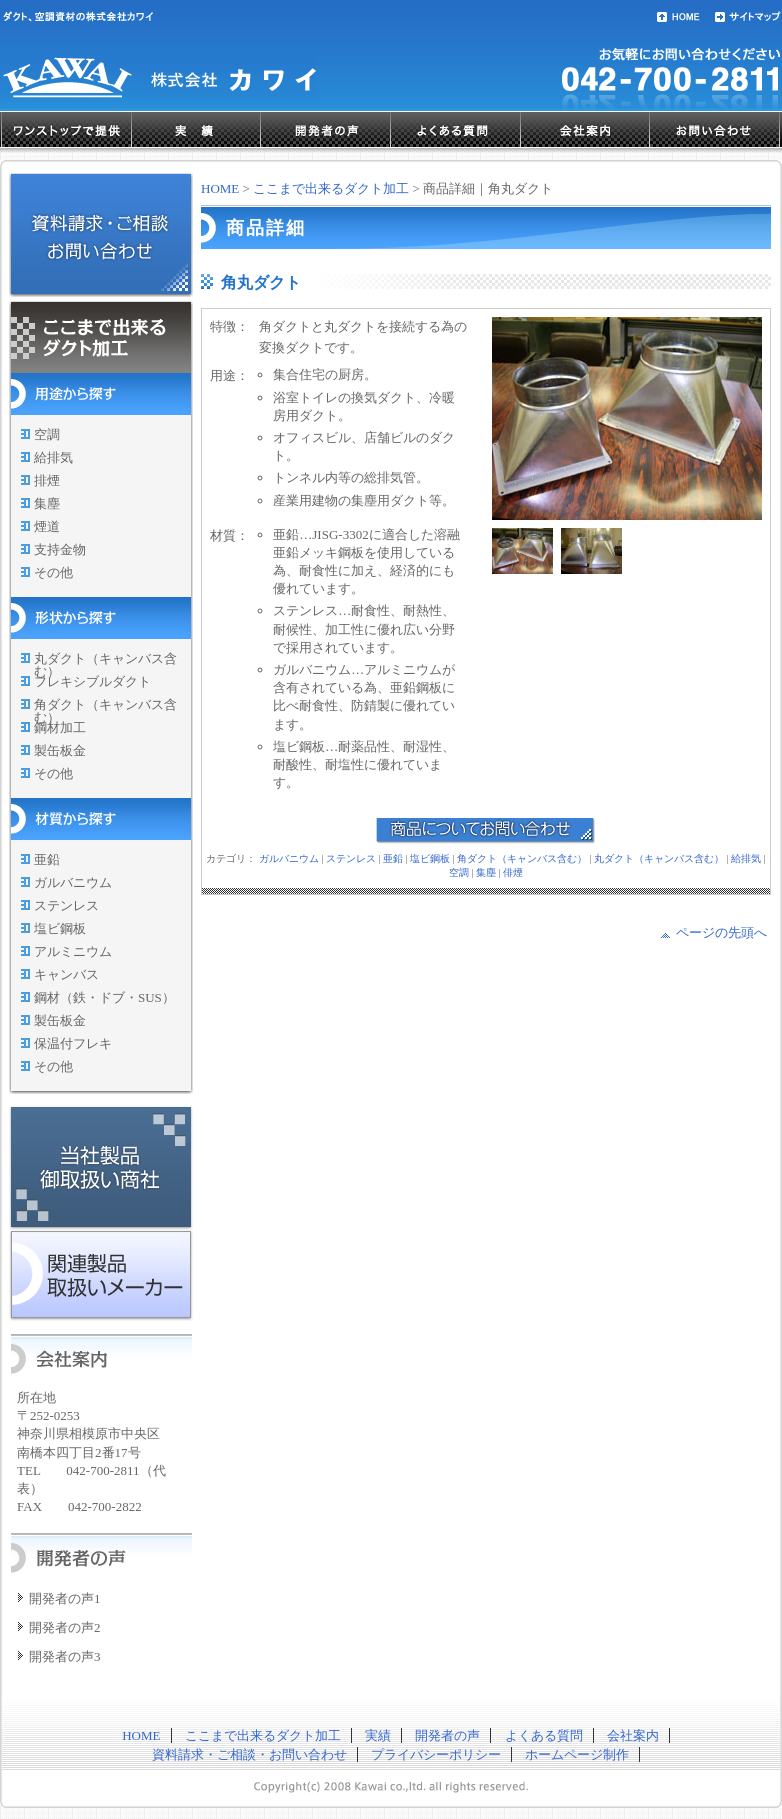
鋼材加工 (60, 727)
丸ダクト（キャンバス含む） (105, 665)
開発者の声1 (65, 1598)
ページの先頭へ (721, 932)
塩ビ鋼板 (60, 928)
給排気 (53, 457)
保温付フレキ (73, 1043)
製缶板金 (60, 750)
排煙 (47, 480)
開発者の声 (326, 129)
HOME (220, 188)
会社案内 (585, 129)
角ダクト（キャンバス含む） (105, 711)
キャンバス (66, 974)
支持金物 (60, 549)
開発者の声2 (65, 1627)
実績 (196, 129)
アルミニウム (73, 951)
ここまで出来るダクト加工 (331, 188)
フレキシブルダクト (92, 681)
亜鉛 (47, 859)
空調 (47, 434)
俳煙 (513, 872)
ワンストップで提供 (66, 129)
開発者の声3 (65, 1656)
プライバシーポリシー (436, 1754)
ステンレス (66, 905)
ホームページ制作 (577, 1754)
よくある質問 (456, 129)
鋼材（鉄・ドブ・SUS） (104, 997)
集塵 (47, 503)
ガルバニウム (73, 882)
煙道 (47, 526)
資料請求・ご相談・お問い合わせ (249, 1754)
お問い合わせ (715, 129)
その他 (53, 572)
